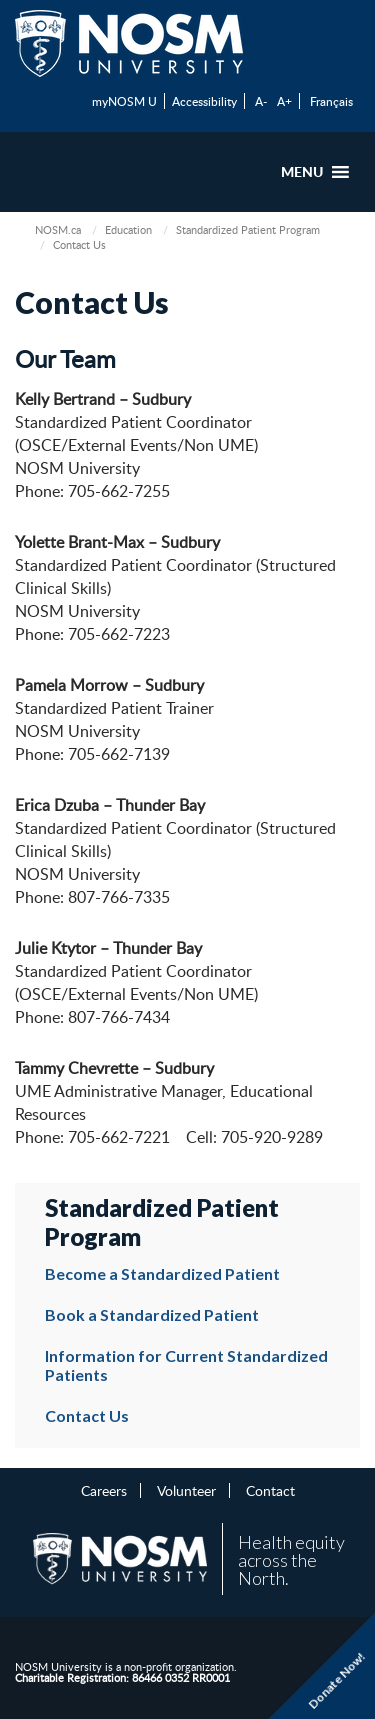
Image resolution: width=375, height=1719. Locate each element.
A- (261, 101)
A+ (284, 101)
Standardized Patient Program (248, 229)
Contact (270, 1490)
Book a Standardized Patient (152, 1314)
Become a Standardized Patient (162, 1273)
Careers (104, 1490)
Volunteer (186, 1490)
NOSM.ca (58, 229)
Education (128, 229)
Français (331, 101)
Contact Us (87, 1415)
